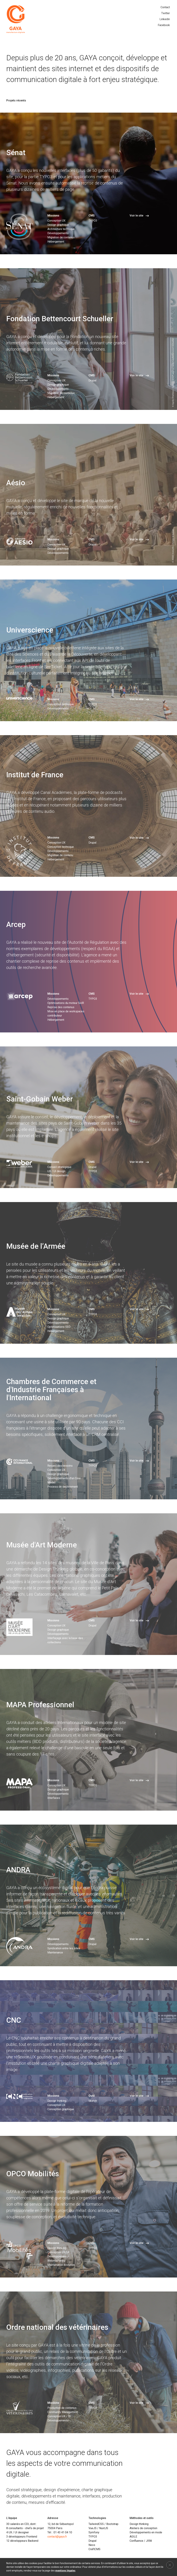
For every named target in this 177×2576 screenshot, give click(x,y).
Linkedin (165, 19)
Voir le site (139, 215)
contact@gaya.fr (57, 2536)
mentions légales (65, 2570)
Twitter (165, 13)
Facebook (164, 25)
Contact (165, 7)
